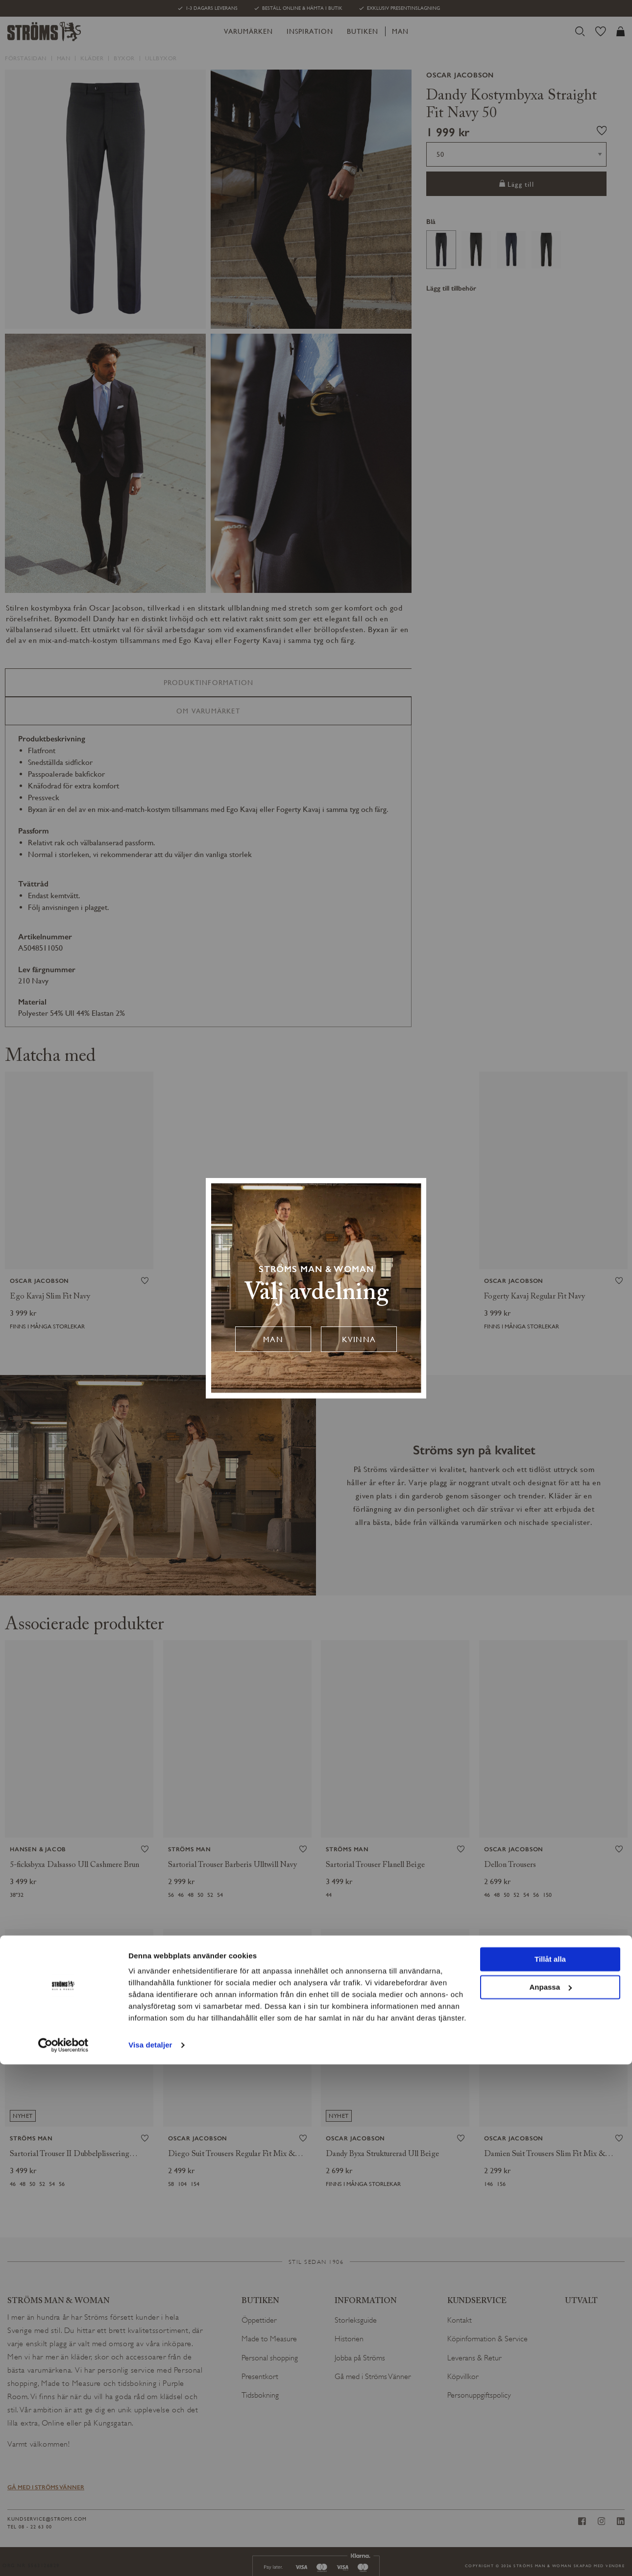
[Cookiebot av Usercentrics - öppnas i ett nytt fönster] (63, 2557)
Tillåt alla (550, 2471)
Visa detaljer (150, 2556)
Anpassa (550, 2498)
